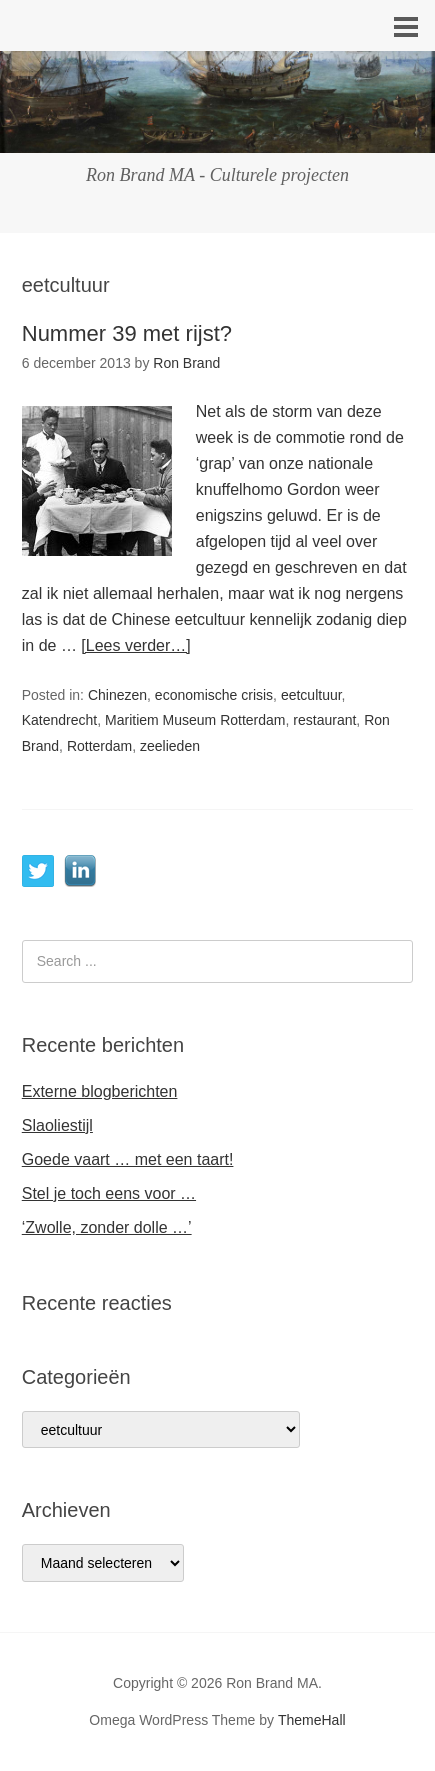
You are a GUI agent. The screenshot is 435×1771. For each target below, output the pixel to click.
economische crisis (214, 695)
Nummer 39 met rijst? (127, 333)
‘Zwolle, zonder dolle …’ (107, 1227)
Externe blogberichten (100, 1091)
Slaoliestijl (57, 1125)
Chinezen (117, 695)
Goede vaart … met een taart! (128, 1159)
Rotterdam (99, 746)
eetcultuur (311, 695)
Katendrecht (60, 720)
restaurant (324, 720)
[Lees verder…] (135, 645)
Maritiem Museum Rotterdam (195, 720)
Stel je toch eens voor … (109, 1193)
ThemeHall (312, 1720)
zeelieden (170, 746)
